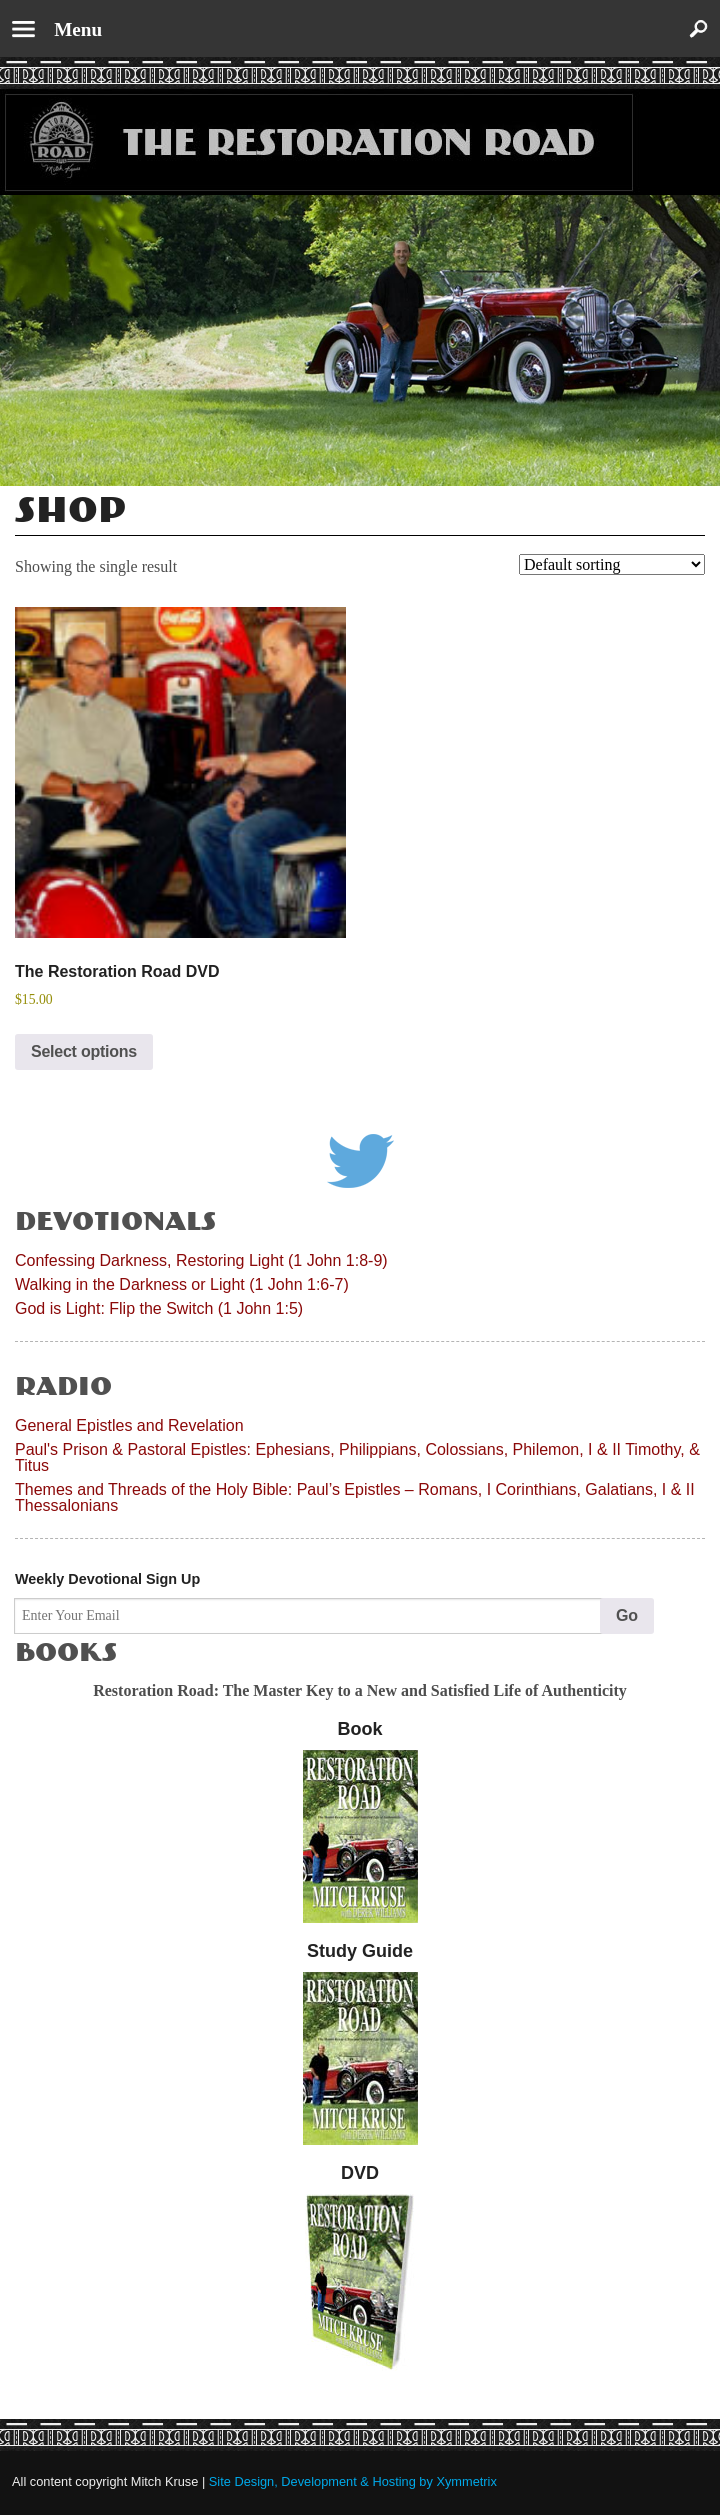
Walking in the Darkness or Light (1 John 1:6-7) (182, 1284)
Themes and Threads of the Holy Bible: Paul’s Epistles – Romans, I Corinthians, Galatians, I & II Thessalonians (355, 1497)
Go (627, 1615)
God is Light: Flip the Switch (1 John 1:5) (159, 1308)
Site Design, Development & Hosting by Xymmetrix (353, 2481)
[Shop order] (612, 564)
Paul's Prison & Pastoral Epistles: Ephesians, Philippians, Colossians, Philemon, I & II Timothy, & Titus (357, 1457)
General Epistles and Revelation (129, 1425)
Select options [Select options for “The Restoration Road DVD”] (84, 1051)
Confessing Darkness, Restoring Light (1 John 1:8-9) (201, 1260)
